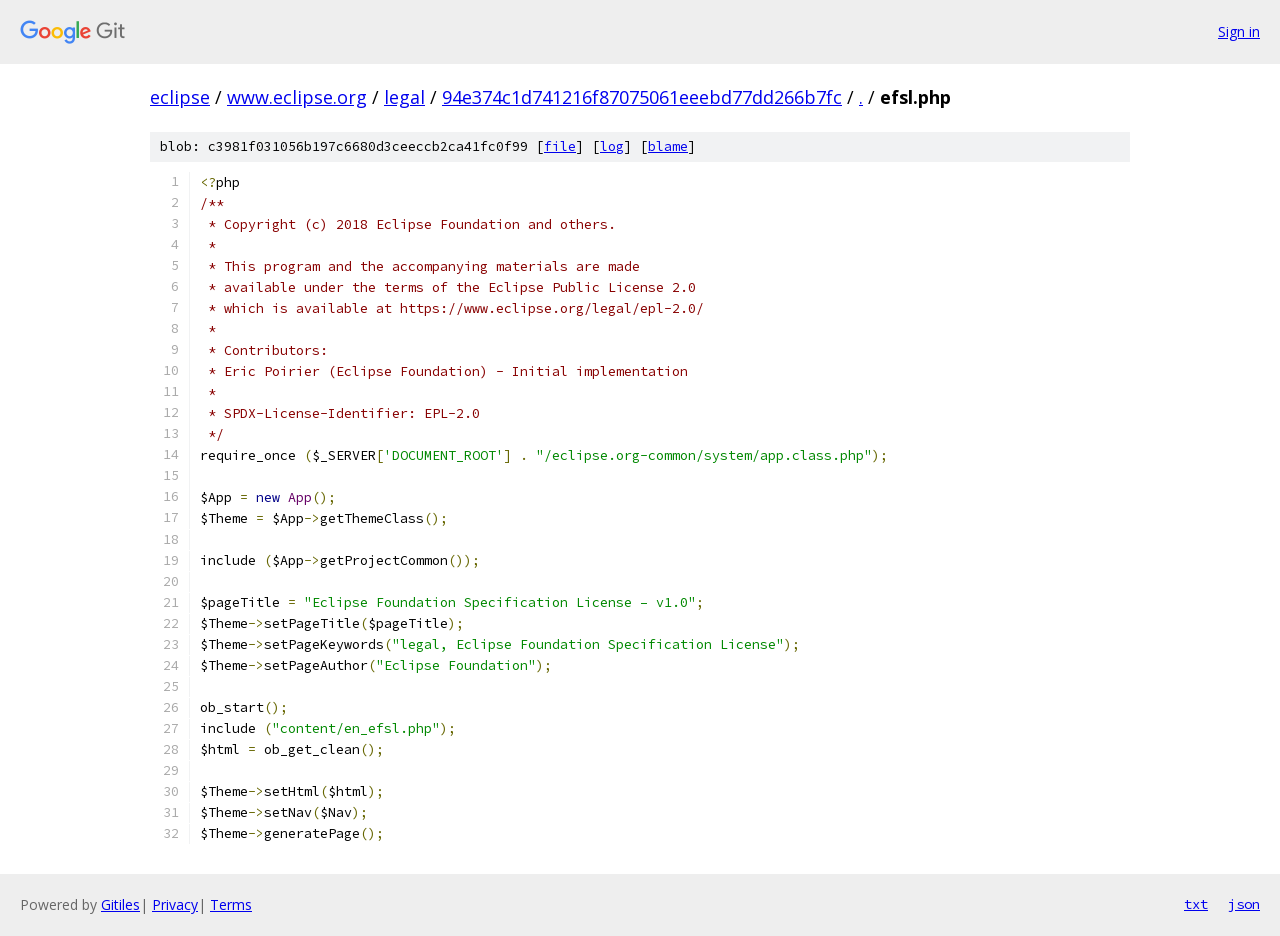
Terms (231, 904)
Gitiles (120, 904)
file (560, 146)
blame (668, 146)
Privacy (175, 904)
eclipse (180, 97)
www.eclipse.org (297, 97)
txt (1196, 904)
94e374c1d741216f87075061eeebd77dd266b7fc (642, 97)
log (612, 146)
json (1244, 904)
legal (404, 97)
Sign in (1239, 31)
